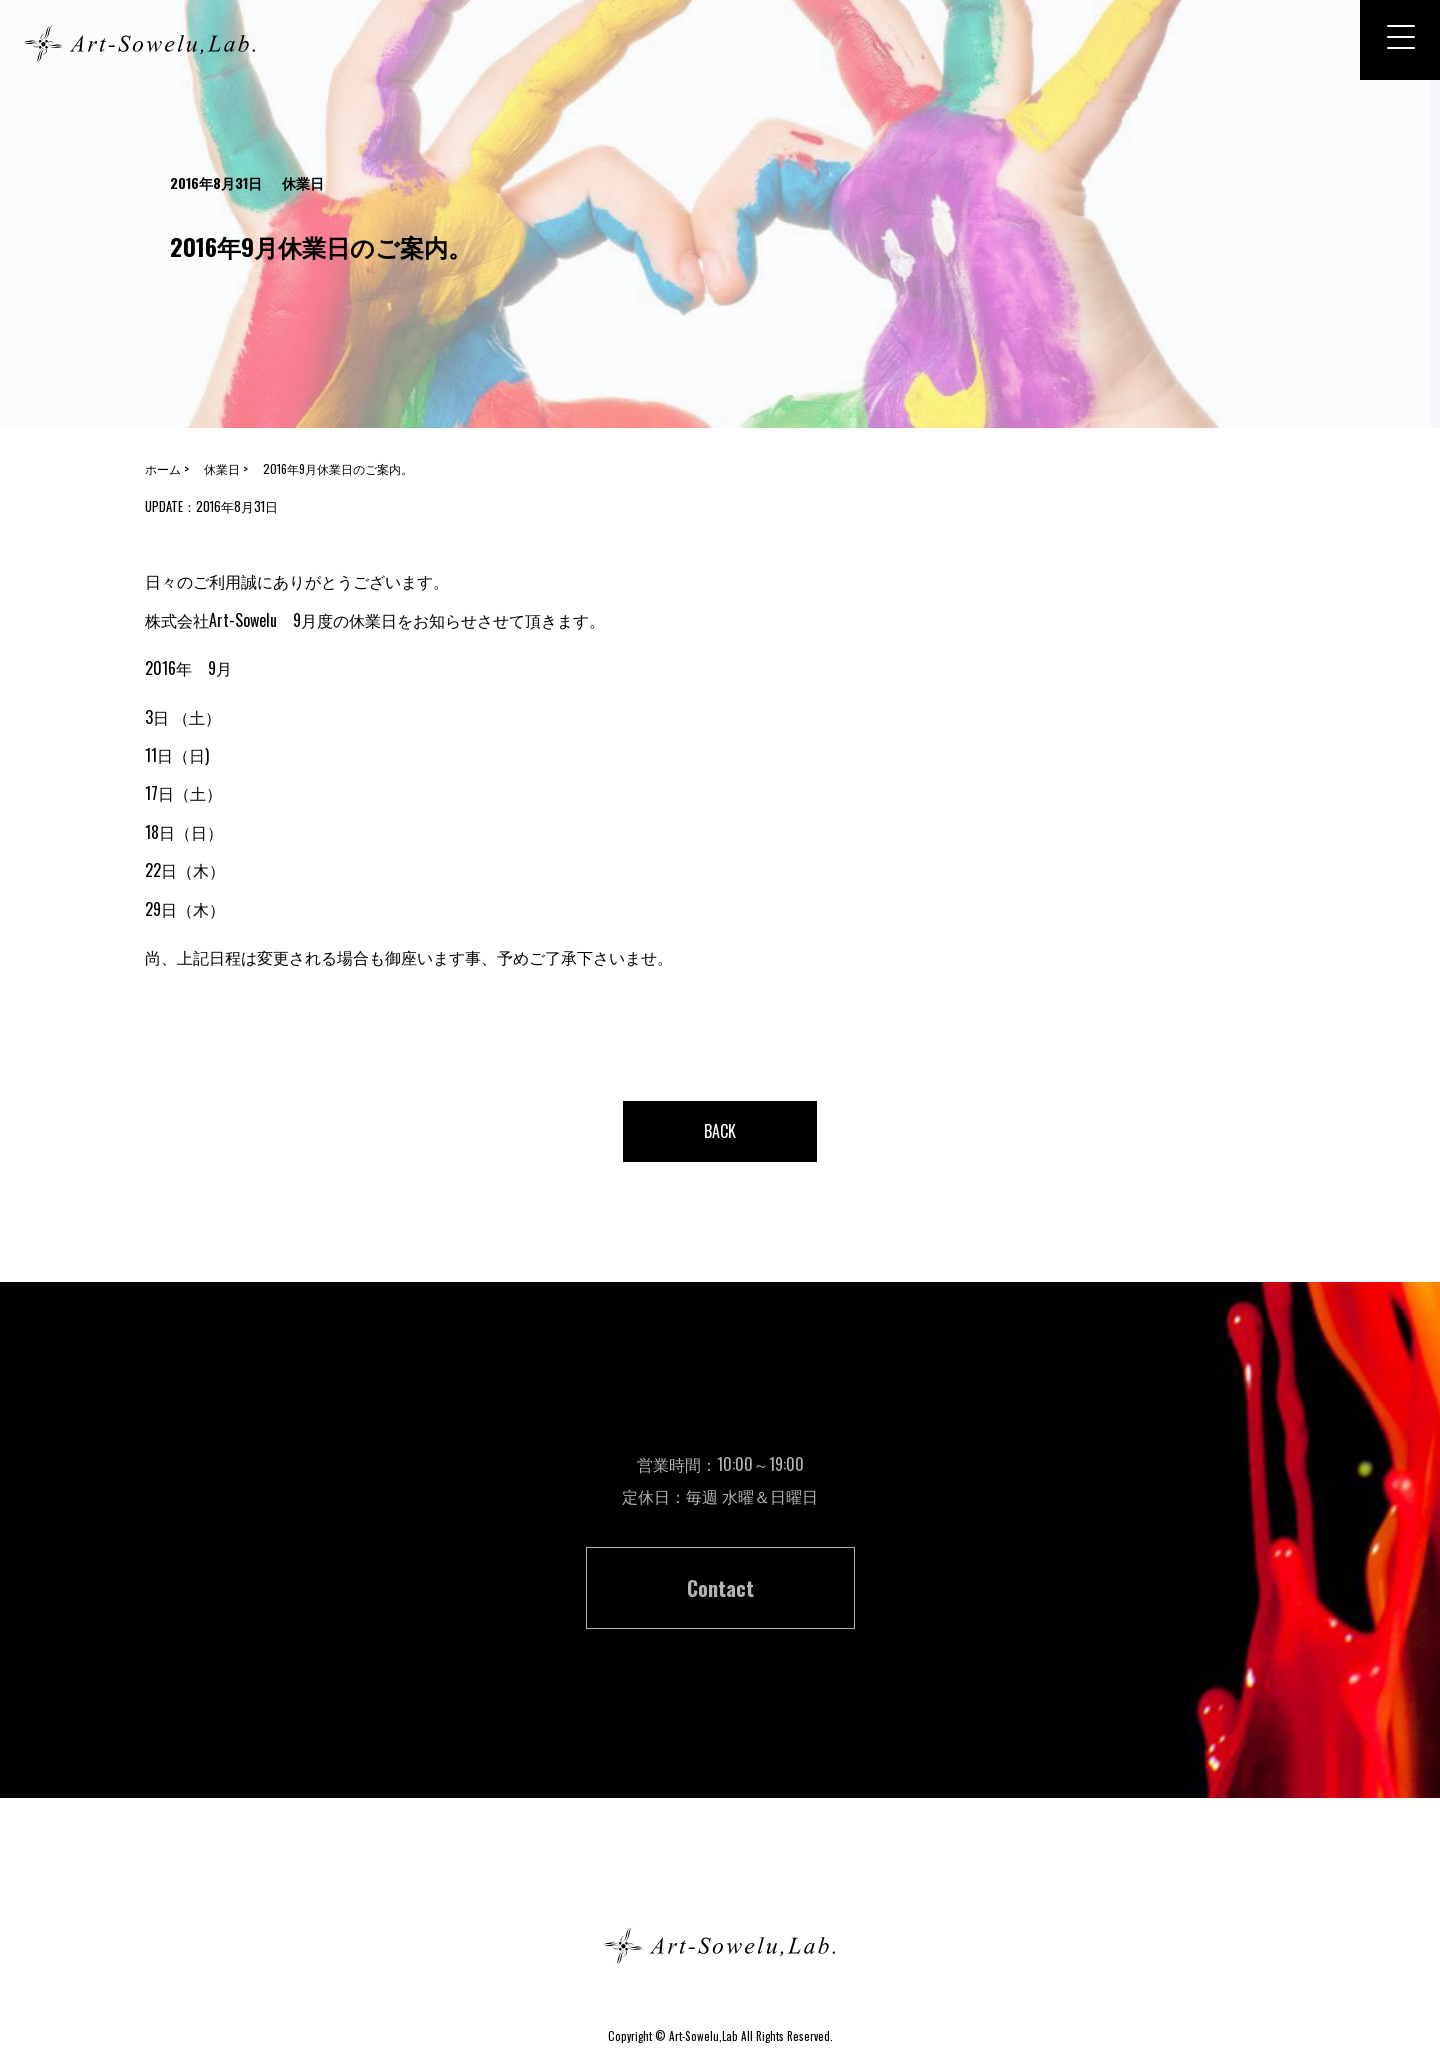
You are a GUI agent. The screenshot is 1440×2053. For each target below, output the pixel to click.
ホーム (720, 1874)
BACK (720, 1131)
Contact (720, 1588)
